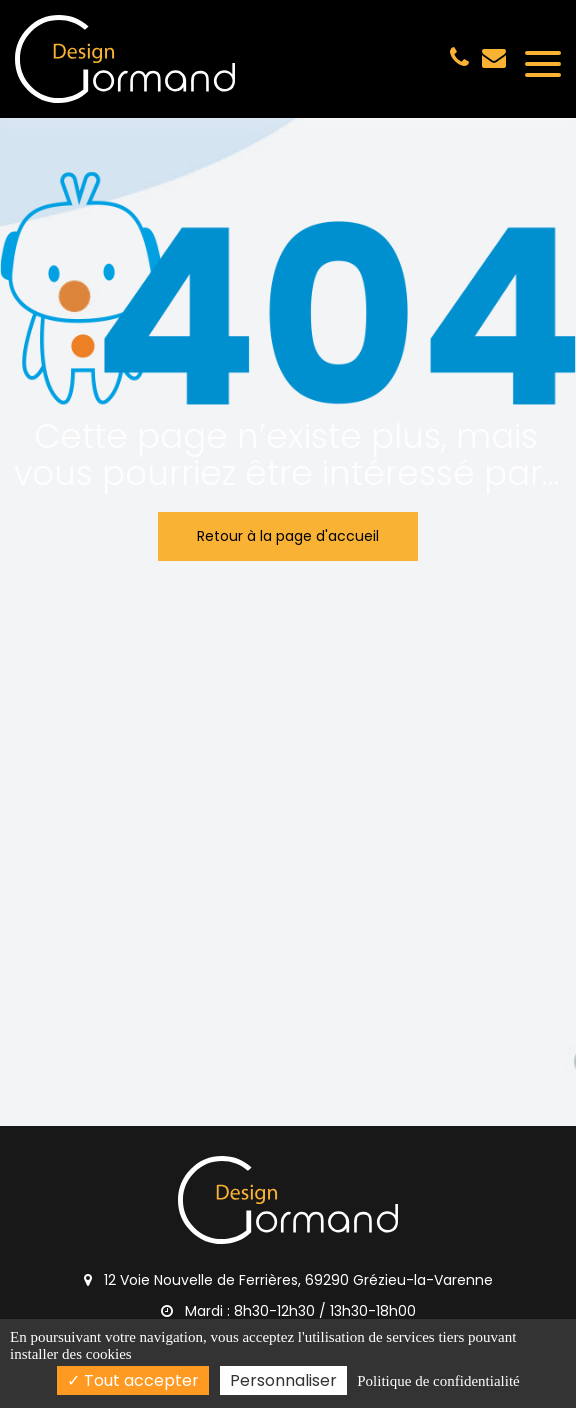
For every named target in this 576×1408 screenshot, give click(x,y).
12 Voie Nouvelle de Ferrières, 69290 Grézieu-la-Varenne (288, 1280)
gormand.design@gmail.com (494, 57)
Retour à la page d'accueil (288, 536)
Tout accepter (133, 1380)
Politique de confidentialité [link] (438, 1381)
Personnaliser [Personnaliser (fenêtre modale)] (283, 1380)
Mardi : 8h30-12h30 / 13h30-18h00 (288, 1311)
